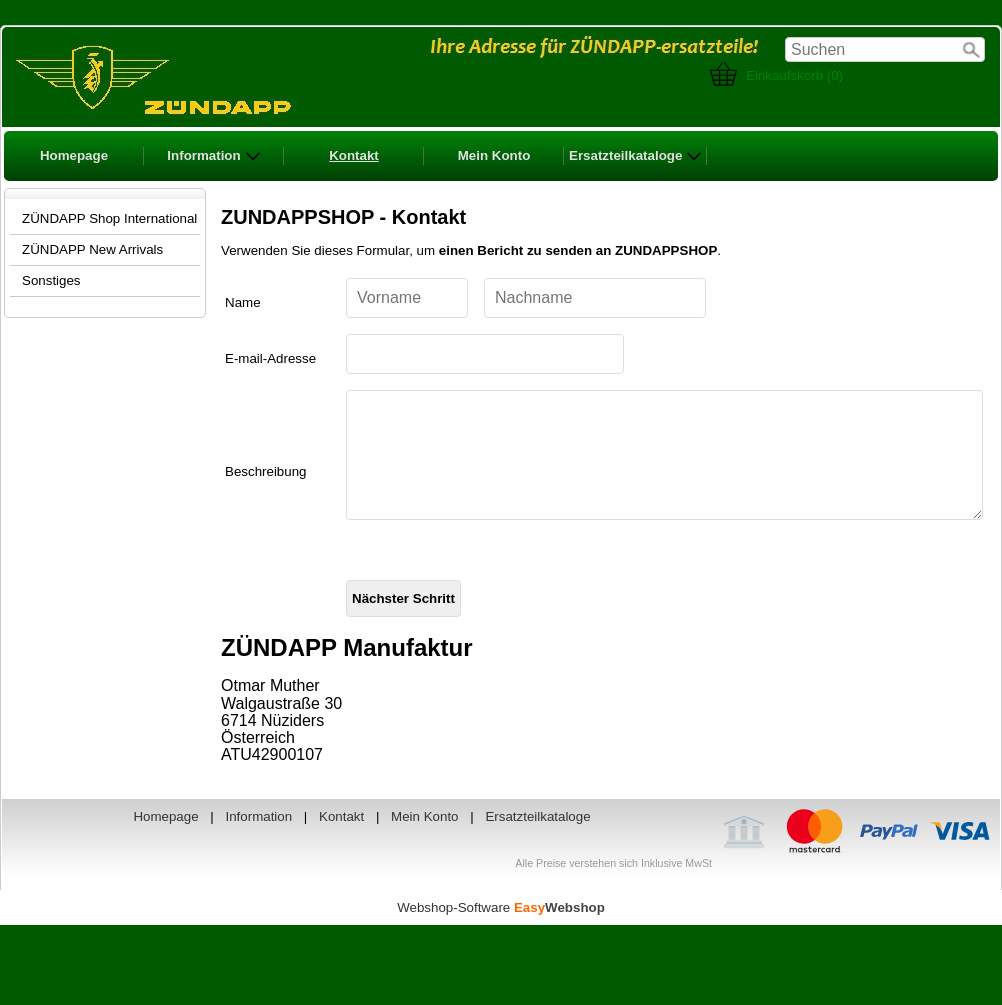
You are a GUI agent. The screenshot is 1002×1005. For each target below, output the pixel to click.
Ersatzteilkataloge (635, 156)
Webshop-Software (501, 931)
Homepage (74, 155)
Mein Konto (494, 155)
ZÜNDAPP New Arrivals (92, 249)
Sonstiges (51, 280)
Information (213, 156)
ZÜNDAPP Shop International (109, 218)
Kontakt (354, 155)
